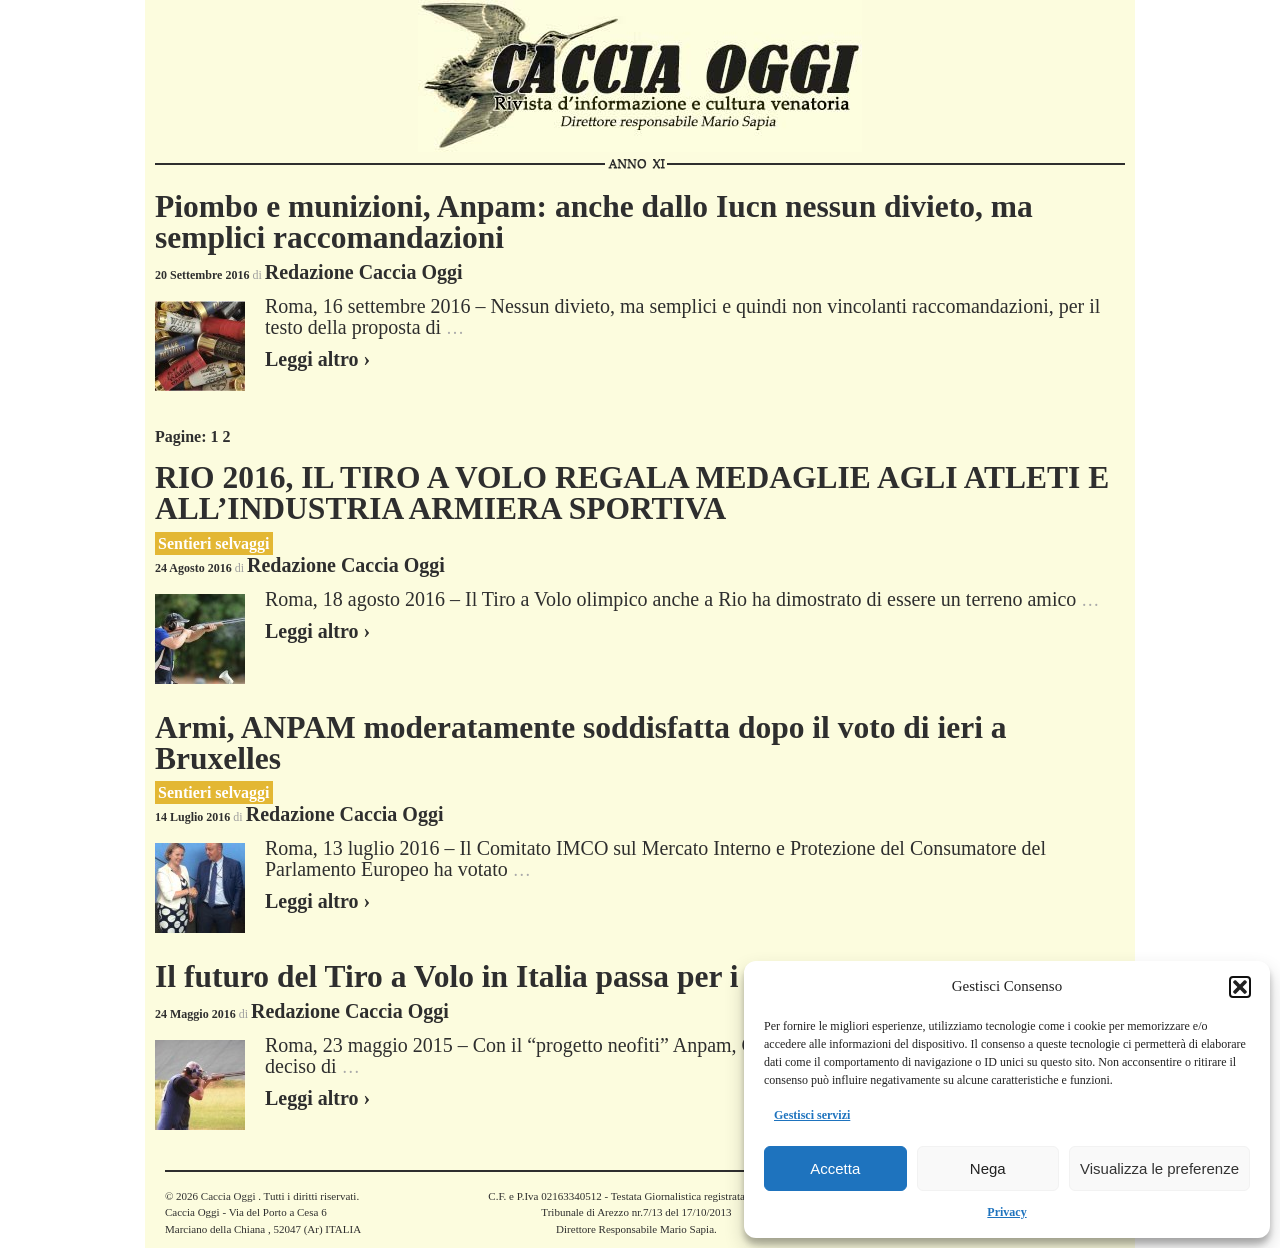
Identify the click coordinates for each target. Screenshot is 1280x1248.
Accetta (835, 1168)
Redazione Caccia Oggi (364, 272)
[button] (1240, 987)
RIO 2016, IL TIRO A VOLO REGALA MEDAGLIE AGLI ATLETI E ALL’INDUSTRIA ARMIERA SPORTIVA (632, 493)
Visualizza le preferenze (1159, 1168)
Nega (988, 1168)
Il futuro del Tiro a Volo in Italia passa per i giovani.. (507, 976)
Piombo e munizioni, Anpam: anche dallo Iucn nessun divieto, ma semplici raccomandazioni (594, 222)
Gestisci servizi (812, 1115)
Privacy (1006, 1212)
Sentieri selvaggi (214, 543)
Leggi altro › (317, 359)
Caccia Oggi (228, 1196)
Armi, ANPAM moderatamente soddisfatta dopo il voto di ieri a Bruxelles (581, 743)
